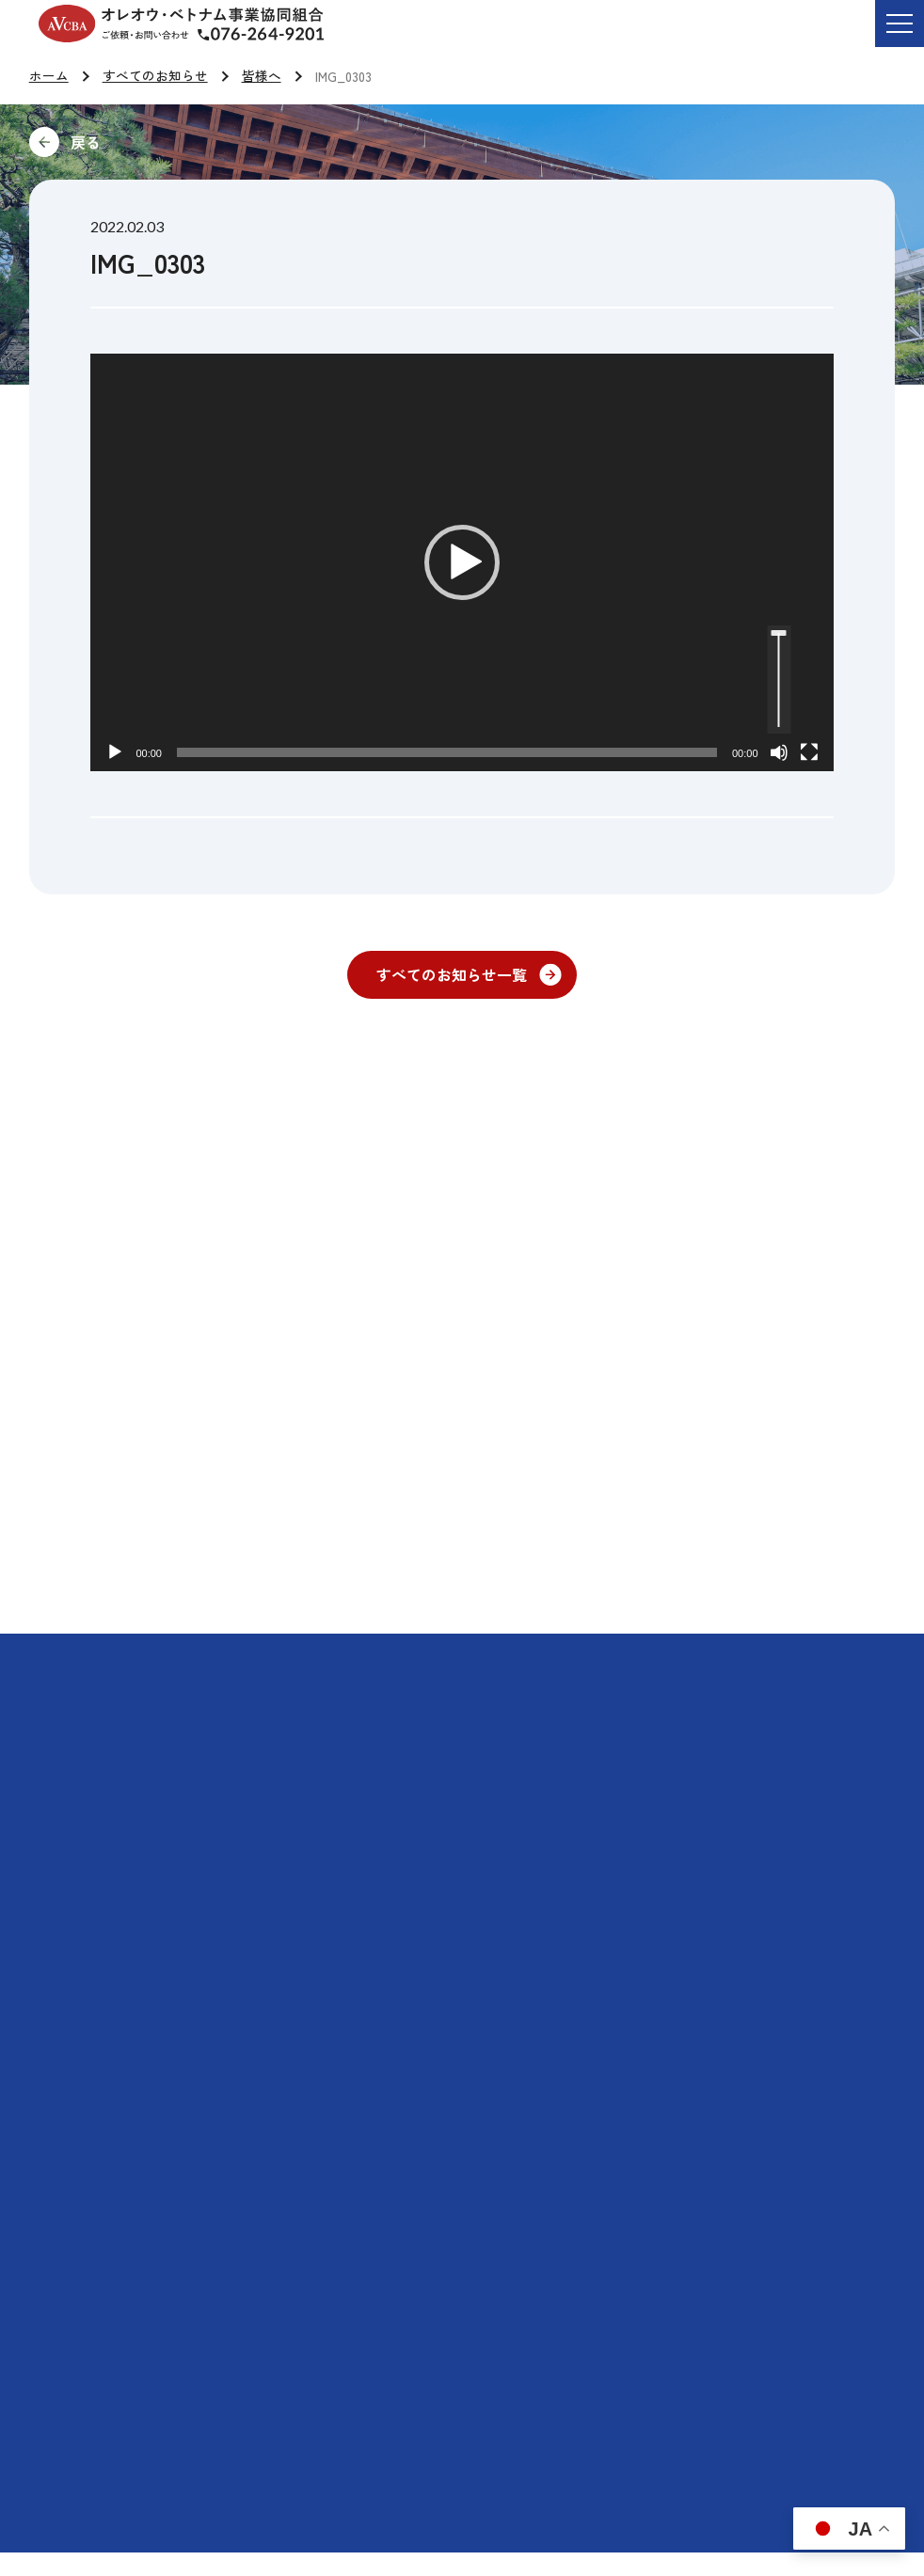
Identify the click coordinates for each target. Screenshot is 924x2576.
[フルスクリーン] (809, 752)
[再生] (114, 752)
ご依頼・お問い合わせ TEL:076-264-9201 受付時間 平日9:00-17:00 (275, 36)
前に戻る (211, 142)
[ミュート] (779, 752)
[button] (462, 562)
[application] (461, 562)
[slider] (447, 752)
